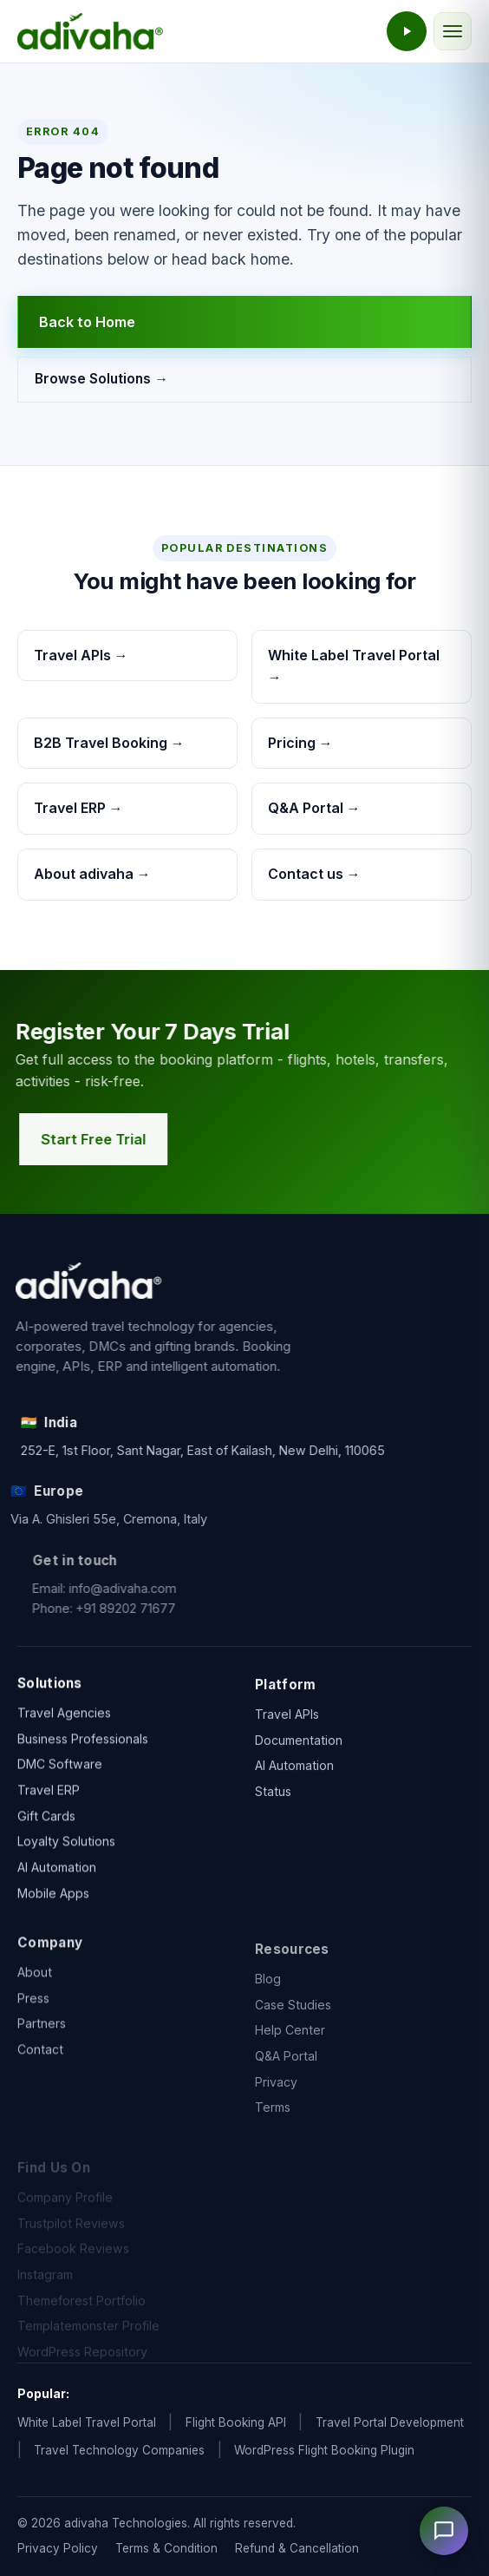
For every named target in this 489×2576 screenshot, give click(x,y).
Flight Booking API (236, 2422)
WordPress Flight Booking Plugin (324, 2450)
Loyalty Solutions (66, 1852)
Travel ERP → (78, 807)
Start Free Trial (105, 1139)
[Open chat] (444, 2531)
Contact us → (314, 873)
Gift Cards (46, 1826)
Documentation (298, 1762)
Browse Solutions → (101, 379)
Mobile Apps (53, 1903)
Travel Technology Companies (119, 2450)
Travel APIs (287, 1737)
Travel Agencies (64, 1722)
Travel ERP (48, 1800)
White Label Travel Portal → (354, 666)
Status (273, 1814)
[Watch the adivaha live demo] (407, 31)
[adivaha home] (90, 31)
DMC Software (59, 1774)
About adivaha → (92, 873)
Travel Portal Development (390, 2422)
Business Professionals (82, 1748)
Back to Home (87, 322)
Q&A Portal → (314, 807)
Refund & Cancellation (297, 2548)
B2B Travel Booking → (109, 742)
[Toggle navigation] (453, 31)
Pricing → (300, 742)
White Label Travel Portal (86, 2422)
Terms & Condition (166, 2548)
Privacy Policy (57, 2548)
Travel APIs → (81, 655)
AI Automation (56, 1877)
